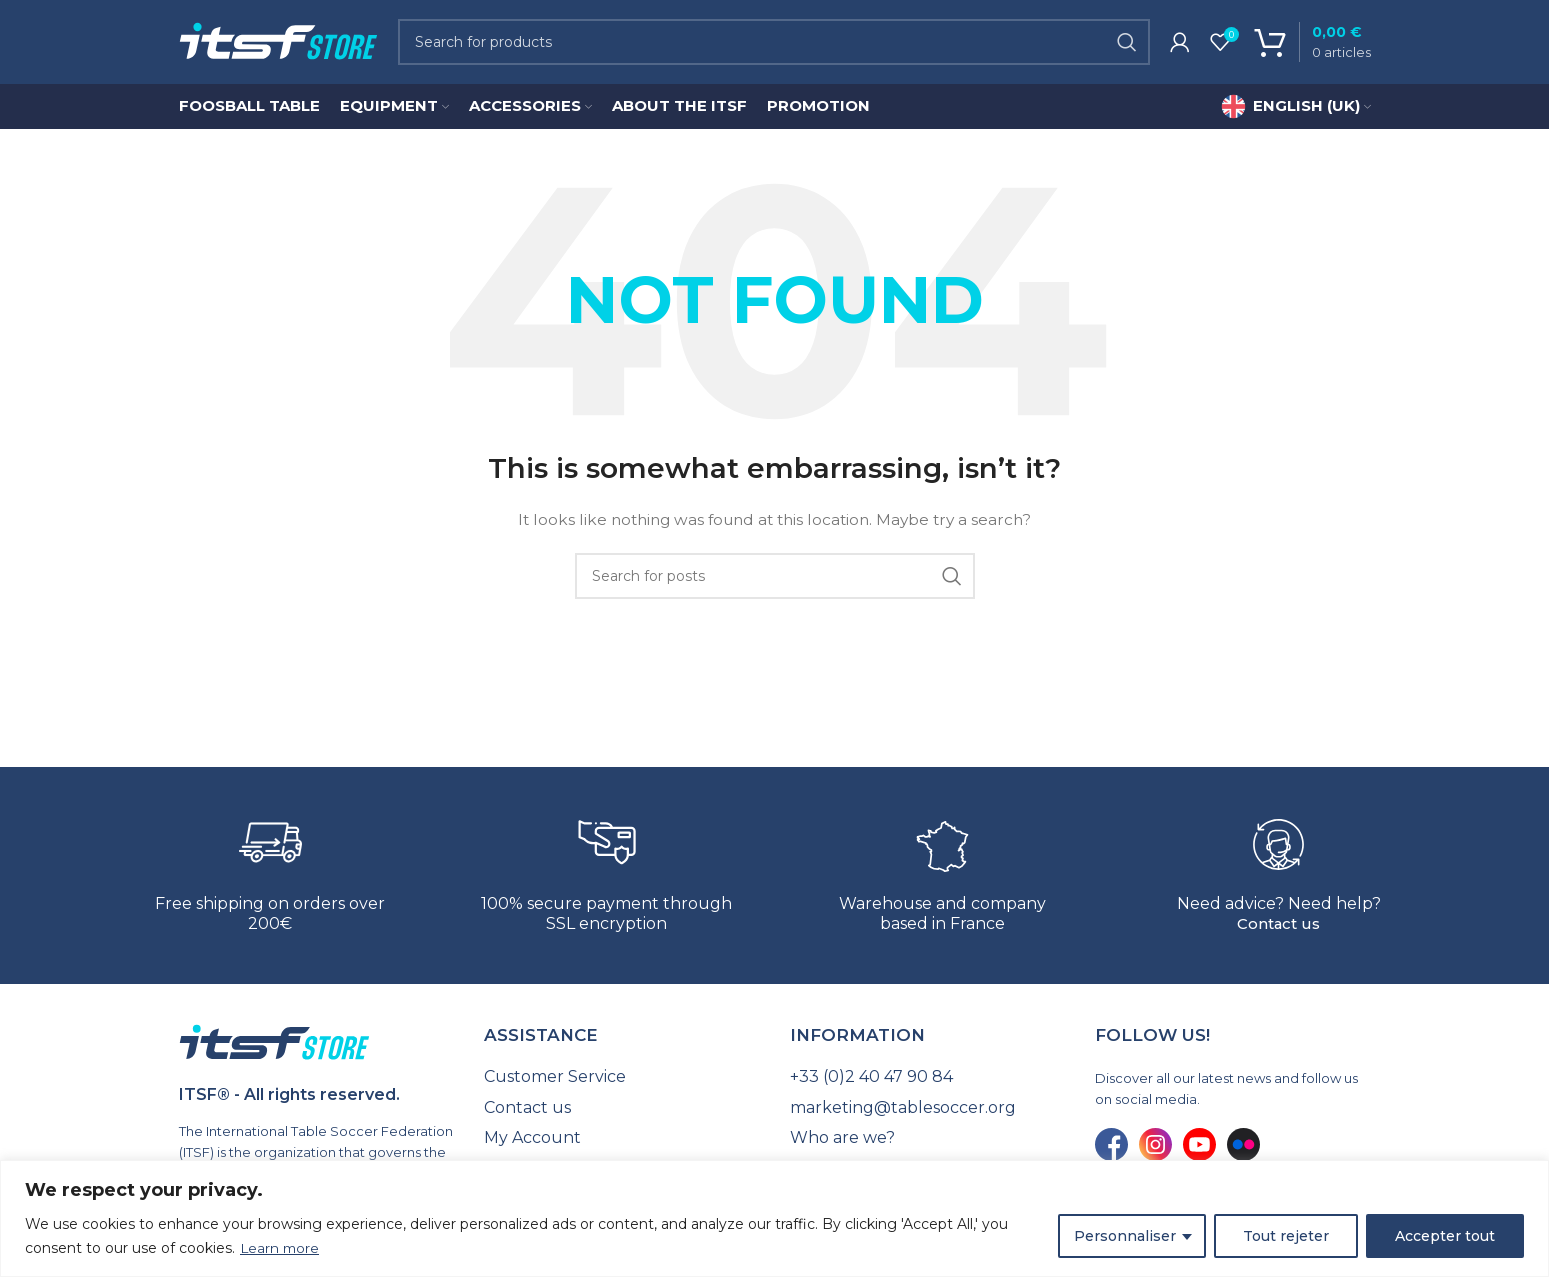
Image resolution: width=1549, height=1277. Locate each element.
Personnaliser (1125, 1236)
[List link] (622, 1083)
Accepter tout (1445, 1236)
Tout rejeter (1286, 1236)
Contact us (1278, 930)
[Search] (774, 45)
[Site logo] (278, 44)
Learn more (281, 1248)
